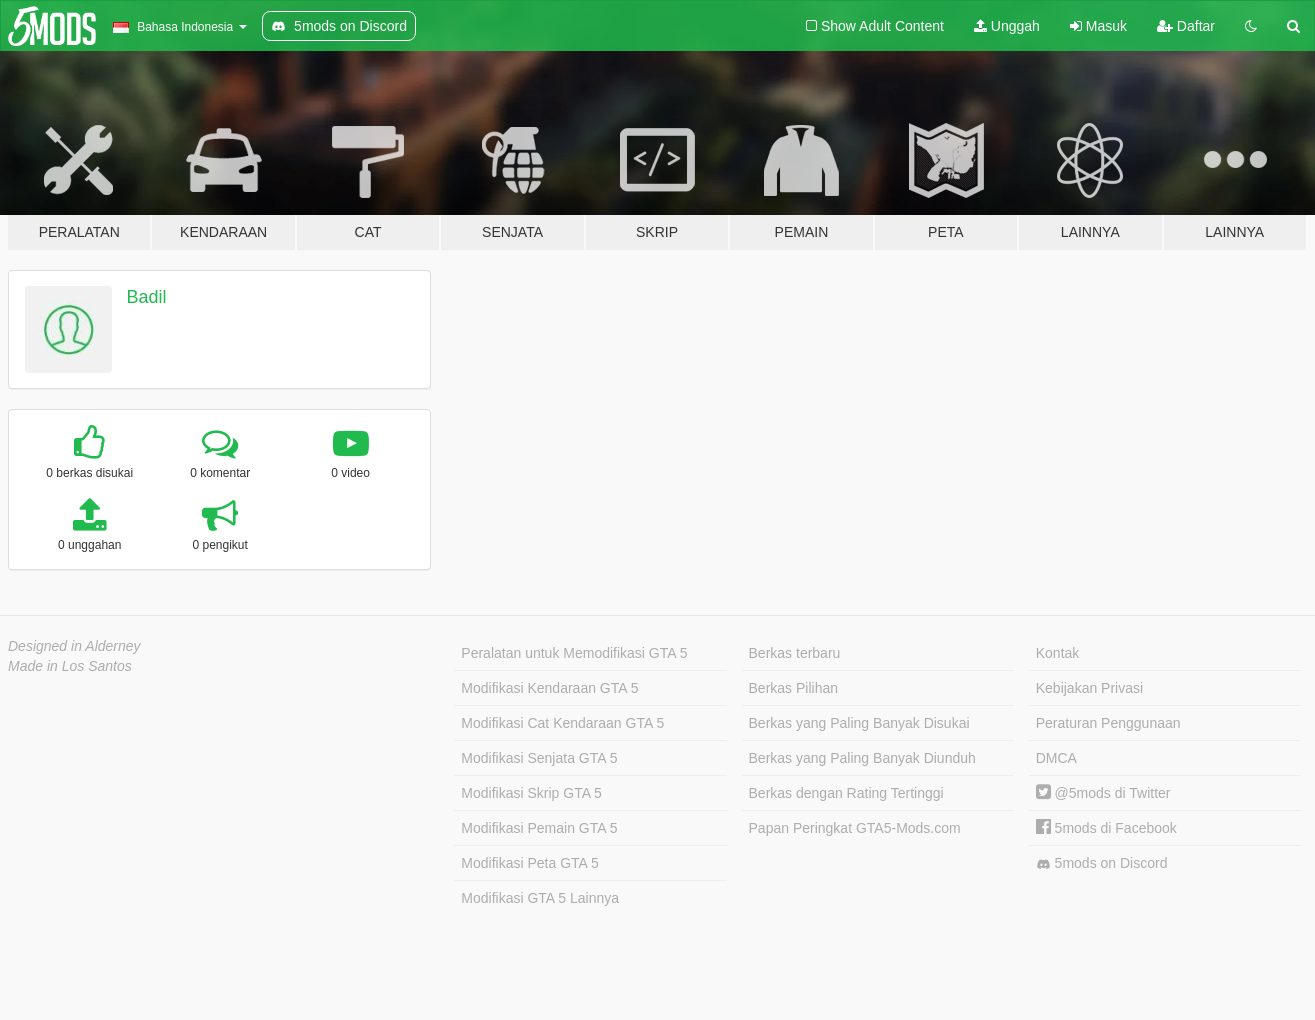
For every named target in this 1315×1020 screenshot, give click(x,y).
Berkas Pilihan (794, 688)
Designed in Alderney (74, 646)
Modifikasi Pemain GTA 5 (539, 828)
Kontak (1058, 653)
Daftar (1186, 26)
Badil (147, 297)
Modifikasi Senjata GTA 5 (539, 758)
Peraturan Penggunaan (1108, 723)
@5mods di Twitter (1103, 793)
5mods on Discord (1102, 863)
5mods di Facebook (1106, 828)
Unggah (1007, 26)
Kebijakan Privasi (1089, 688)
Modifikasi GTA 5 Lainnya (540, 898)
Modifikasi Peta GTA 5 (529, 863)
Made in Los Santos (70, 666)
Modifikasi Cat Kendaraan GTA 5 (562, 723)
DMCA (1056, 758)
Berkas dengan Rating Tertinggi (846, 793)
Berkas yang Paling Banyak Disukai (859, 723)
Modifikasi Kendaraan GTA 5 (549, 688)
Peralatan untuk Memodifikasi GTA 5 (574, 653)
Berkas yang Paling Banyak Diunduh (862, 758)
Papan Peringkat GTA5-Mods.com (855, 828)
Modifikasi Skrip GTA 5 (531, 793)
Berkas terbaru (795, 653)
